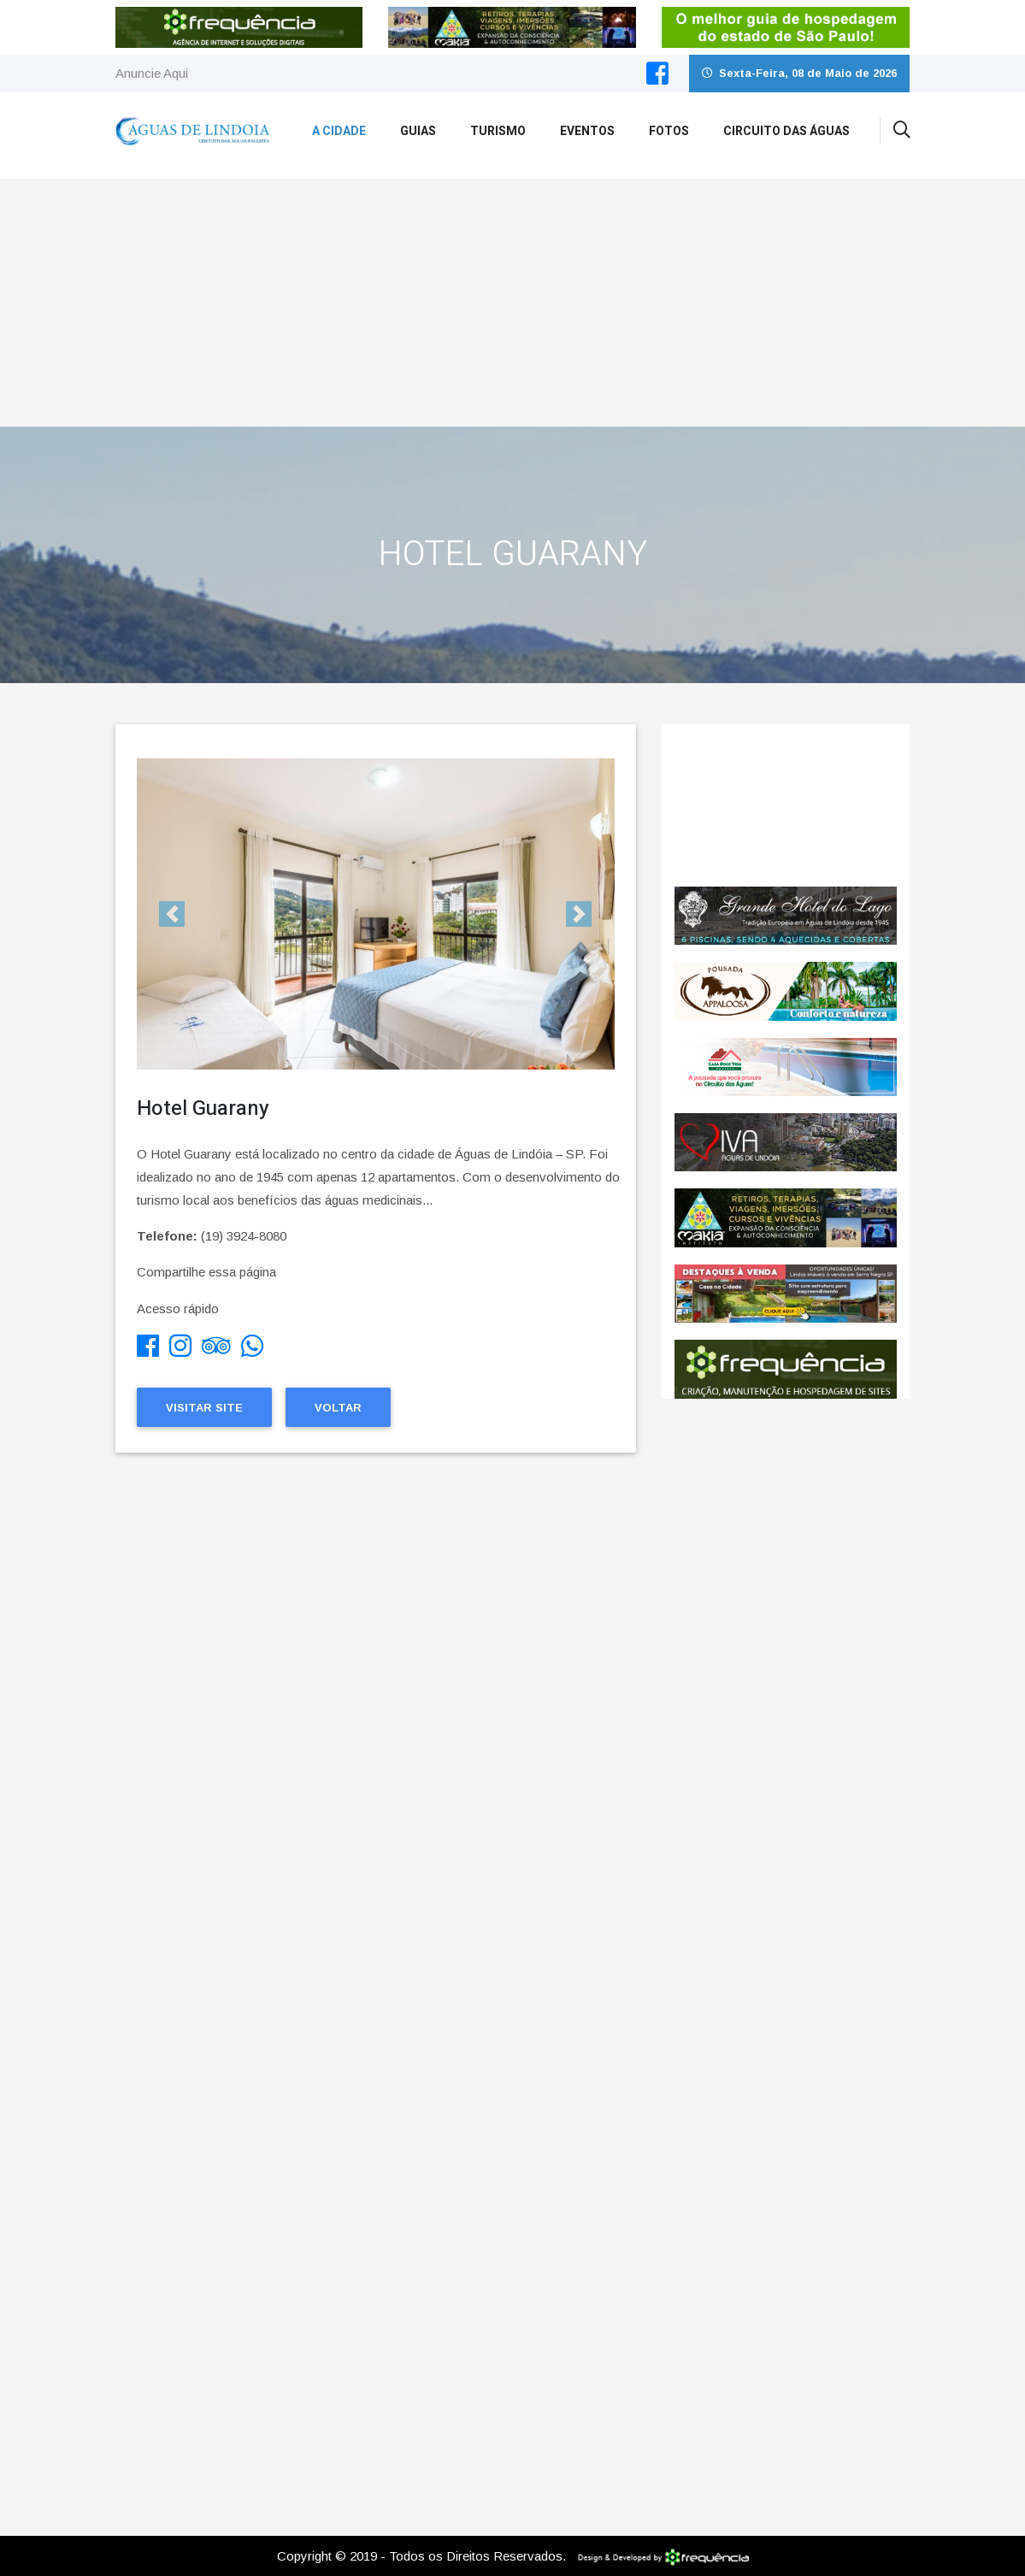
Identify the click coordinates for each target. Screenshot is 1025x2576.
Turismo (498, 131)
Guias (418, 131)
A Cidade (339, 131)
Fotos (669, 131)
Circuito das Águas (786, 131)
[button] (173, 914)
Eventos (587, 131)
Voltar (338, 1407)
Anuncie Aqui (151, 73)
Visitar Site (204, 1407)
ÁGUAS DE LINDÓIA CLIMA (785, 805)
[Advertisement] (512, 298)
